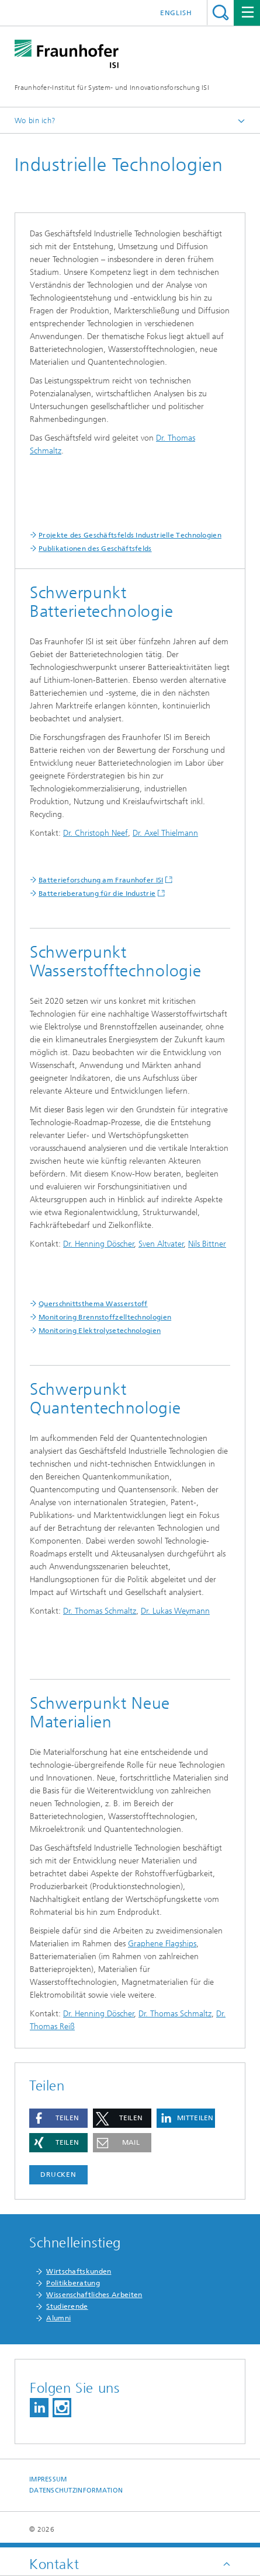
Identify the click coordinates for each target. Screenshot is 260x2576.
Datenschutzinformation (76, 2490)
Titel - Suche (220, 12)
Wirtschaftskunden (78, 2271)
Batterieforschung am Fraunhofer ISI (101, 880)
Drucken (58, 2174)
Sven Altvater (161, 1244)
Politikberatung (73, 2283)
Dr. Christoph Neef (95, 833)
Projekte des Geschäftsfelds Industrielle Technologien (130, 535)
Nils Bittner (207, 1244)
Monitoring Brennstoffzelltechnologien (105, 1317)
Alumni (58, 2318)
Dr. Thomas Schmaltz (99, 1611)
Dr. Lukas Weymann (175, 1611)
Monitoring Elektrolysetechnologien (100, 1331)
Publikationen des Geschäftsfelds (95, 548)
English (176, 13)
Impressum (48, 2479)
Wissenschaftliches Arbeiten (94, 2295)
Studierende (67, 2306)
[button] (58, 2118)
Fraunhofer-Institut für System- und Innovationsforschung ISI (112, 87)
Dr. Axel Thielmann (165, 833)
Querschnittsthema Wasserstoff (93, 1304)
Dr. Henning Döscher (98, 1244)
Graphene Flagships (162, 1944)
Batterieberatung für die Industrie (97, 893)
